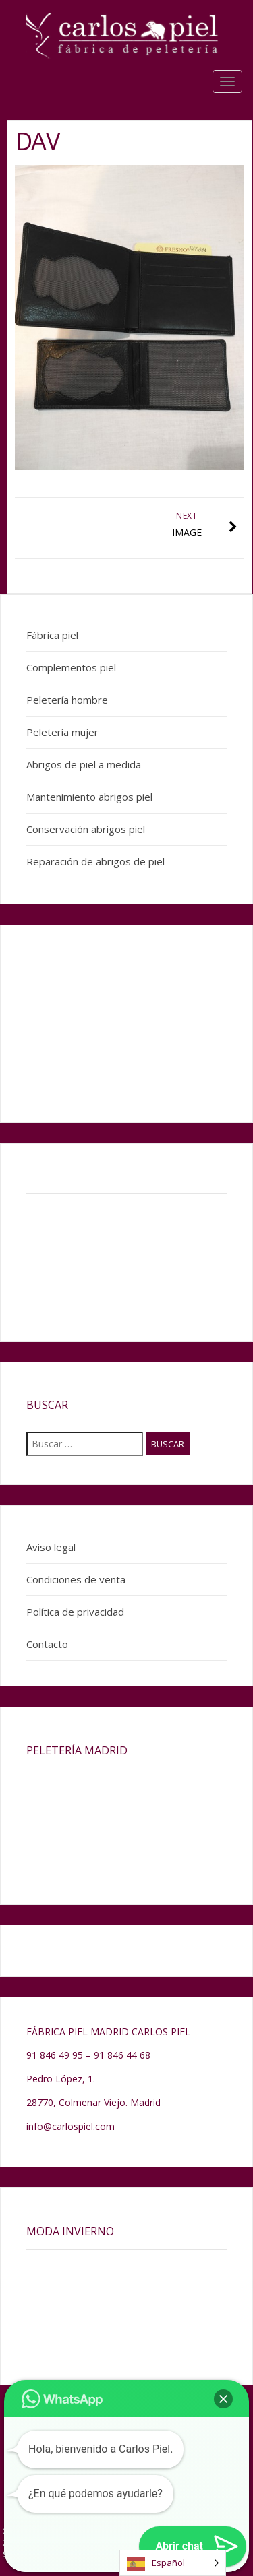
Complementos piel (71, 667)
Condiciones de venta (75, 1579)
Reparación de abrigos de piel (95, 861)
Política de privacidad (75, 1611)
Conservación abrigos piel (85, 829)
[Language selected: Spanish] (172, 2563)
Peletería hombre (67, 699)
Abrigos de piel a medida (83, 764)
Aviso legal (51, 1547)
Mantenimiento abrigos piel (89, 796)
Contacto (47, 1644)
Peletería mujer (62, 732)
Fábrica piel (52, 635)
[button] (223, 2398)
